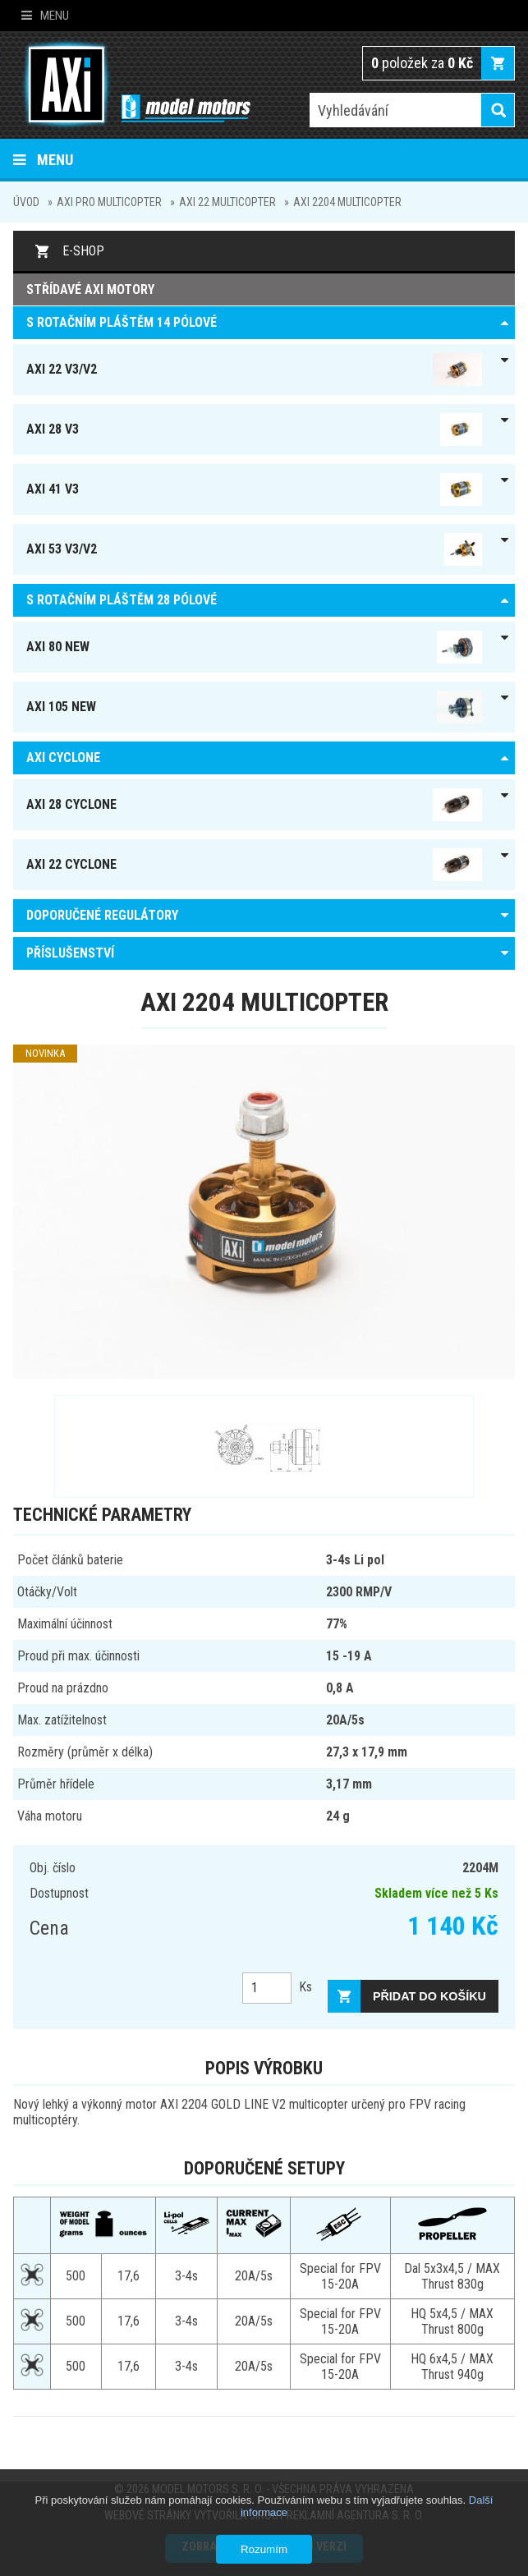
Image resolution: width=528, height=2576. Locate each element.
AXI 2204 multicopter (347, 202)
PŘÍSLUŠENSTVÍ (70, 953)
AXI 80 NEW (254, 647)
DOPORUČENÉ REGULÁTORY (102, 915)
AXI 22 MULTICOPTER (227, 202)
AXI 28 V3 (254, 429)
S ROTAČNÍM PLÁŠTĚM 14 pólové (121, 322)
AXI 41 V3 (254, 489)
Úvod (26, 202)
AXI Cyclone (63, 757)
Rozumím (264, 2549)
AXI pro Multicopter (109, 202)
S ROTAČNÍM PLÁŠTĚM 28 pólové (121, 600)
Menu (45, 15)
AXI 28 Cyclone (254, 804)
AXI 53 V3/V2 (254, 549)
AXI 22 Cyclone (254, 864)
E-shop (83, 251)
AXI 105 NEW (254, 707)
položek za (422, 62)
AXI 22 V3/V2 (254, 369)
